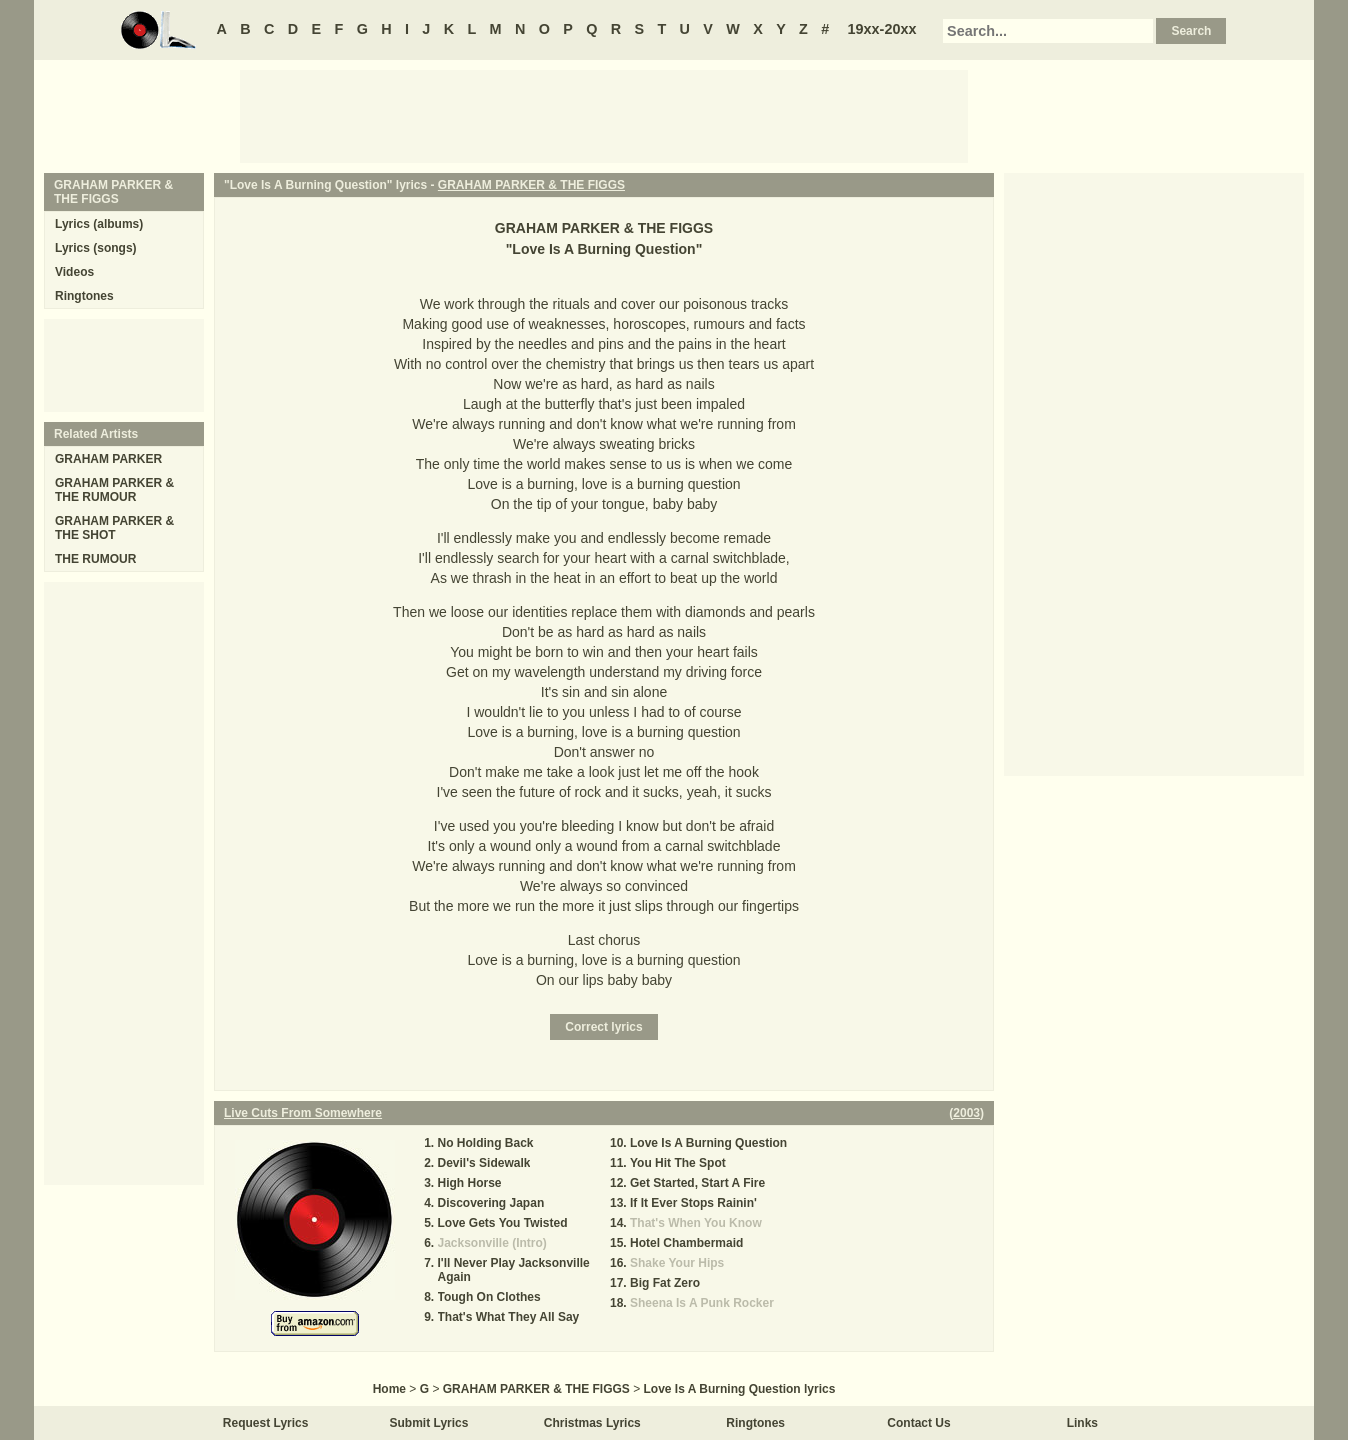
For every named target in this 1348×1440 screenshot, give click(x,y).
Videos (74, 272)
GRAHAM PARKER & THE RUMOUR (114, 490)
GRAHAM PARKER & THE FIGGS (531, 185)
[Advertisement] (604, 115)
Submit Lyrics (429, 1423)
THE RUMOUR (95, 559)
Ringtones (84, 296)
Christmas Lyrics (592, 1423)
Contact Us (918, 1423)
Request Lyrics (266, 1423)
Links (1082, 1423)
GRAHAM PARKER (108, 459)
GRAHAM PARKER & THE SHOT (114, 528)
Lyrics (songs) (96, 248)
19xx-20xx (882, 29)
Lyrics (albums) (99, 224)
